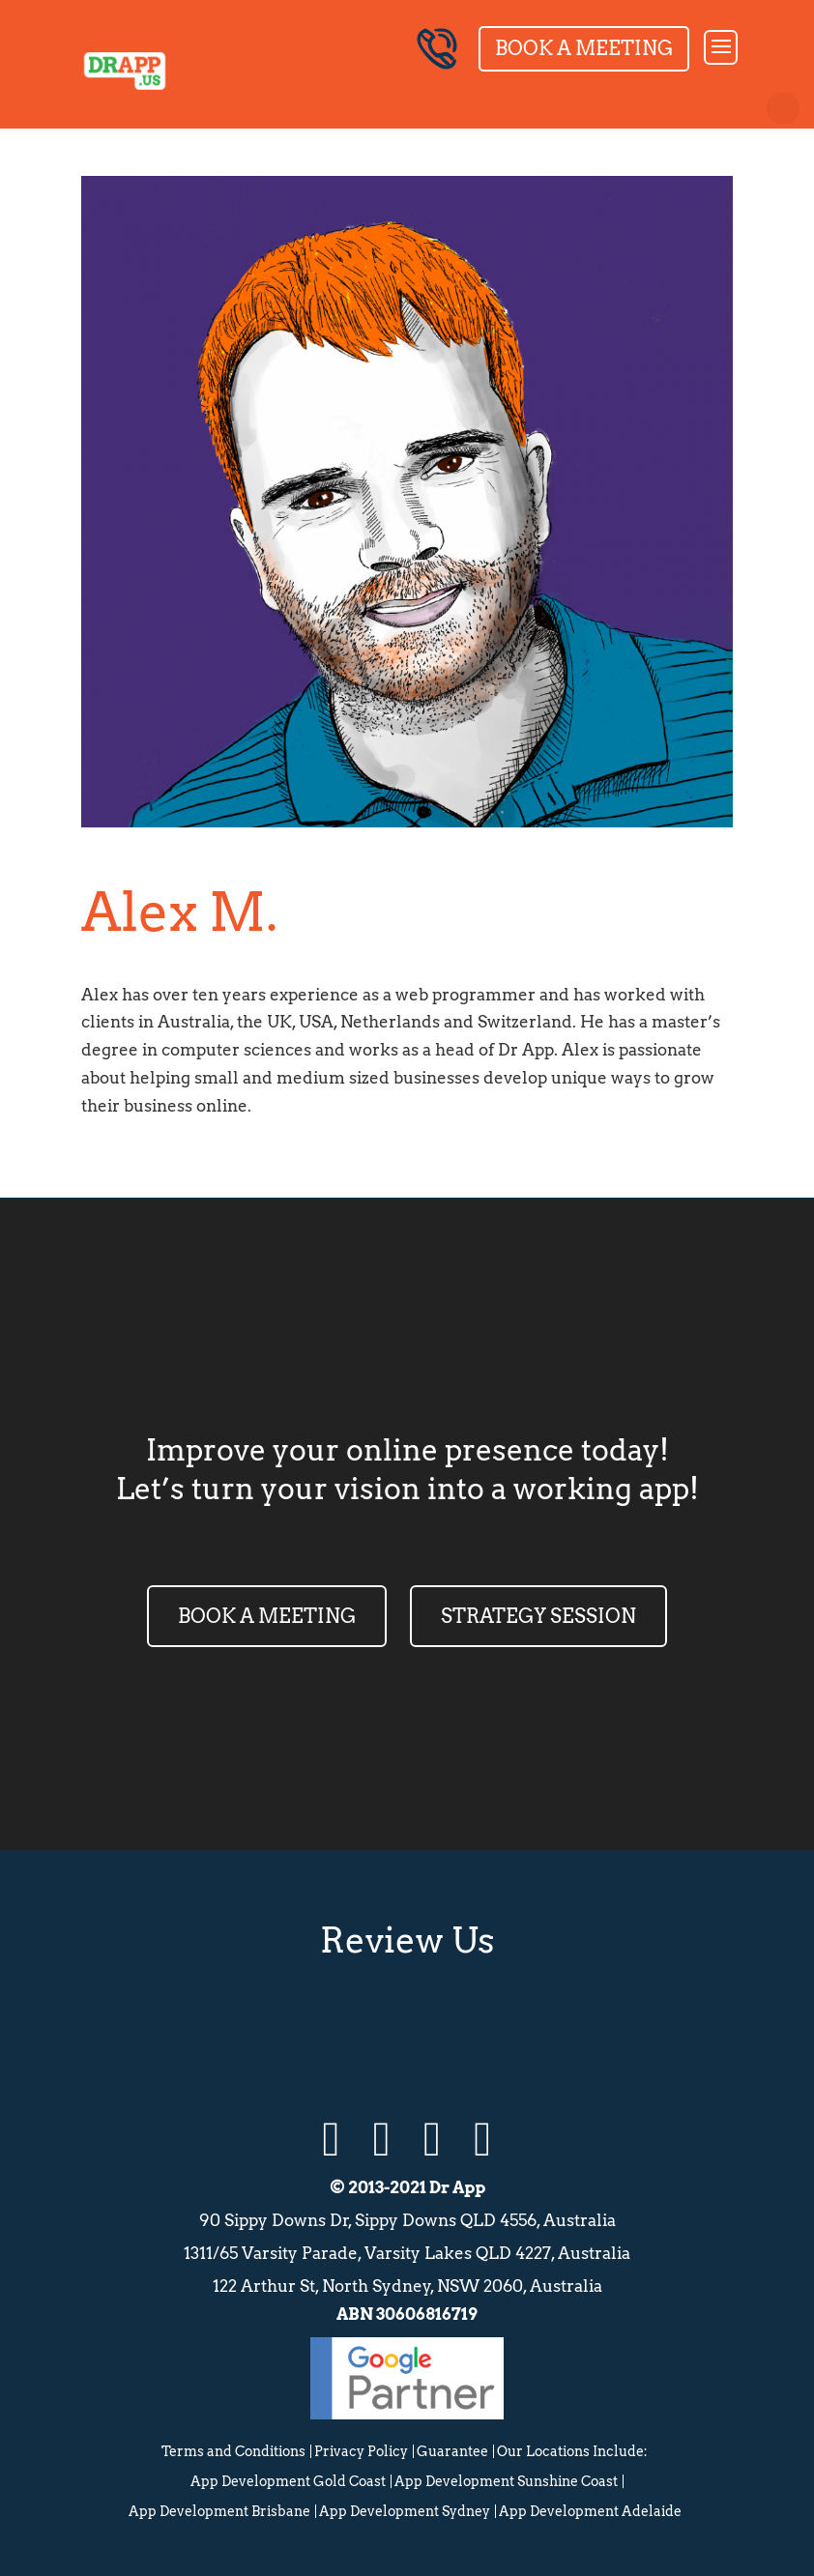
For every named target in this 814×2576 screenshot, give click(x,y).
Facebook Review (504, 2034)
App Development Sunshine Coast (506, 2481)
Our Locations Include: (572, 2451)
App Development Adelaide (590, 2511)
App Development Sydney (404, 2511)
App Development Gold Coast (288, 2481)
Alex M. (179, 912)
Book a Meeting (584, 48)
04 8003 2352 (437, 49)
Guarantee (452, 2451)
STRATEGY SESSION (538, 1616)
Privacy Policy (361, 2451)
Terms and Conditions (233, 2451)
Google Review (309, 2034)
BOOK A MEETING (267, 1616)
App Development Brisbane (219, 2511)
